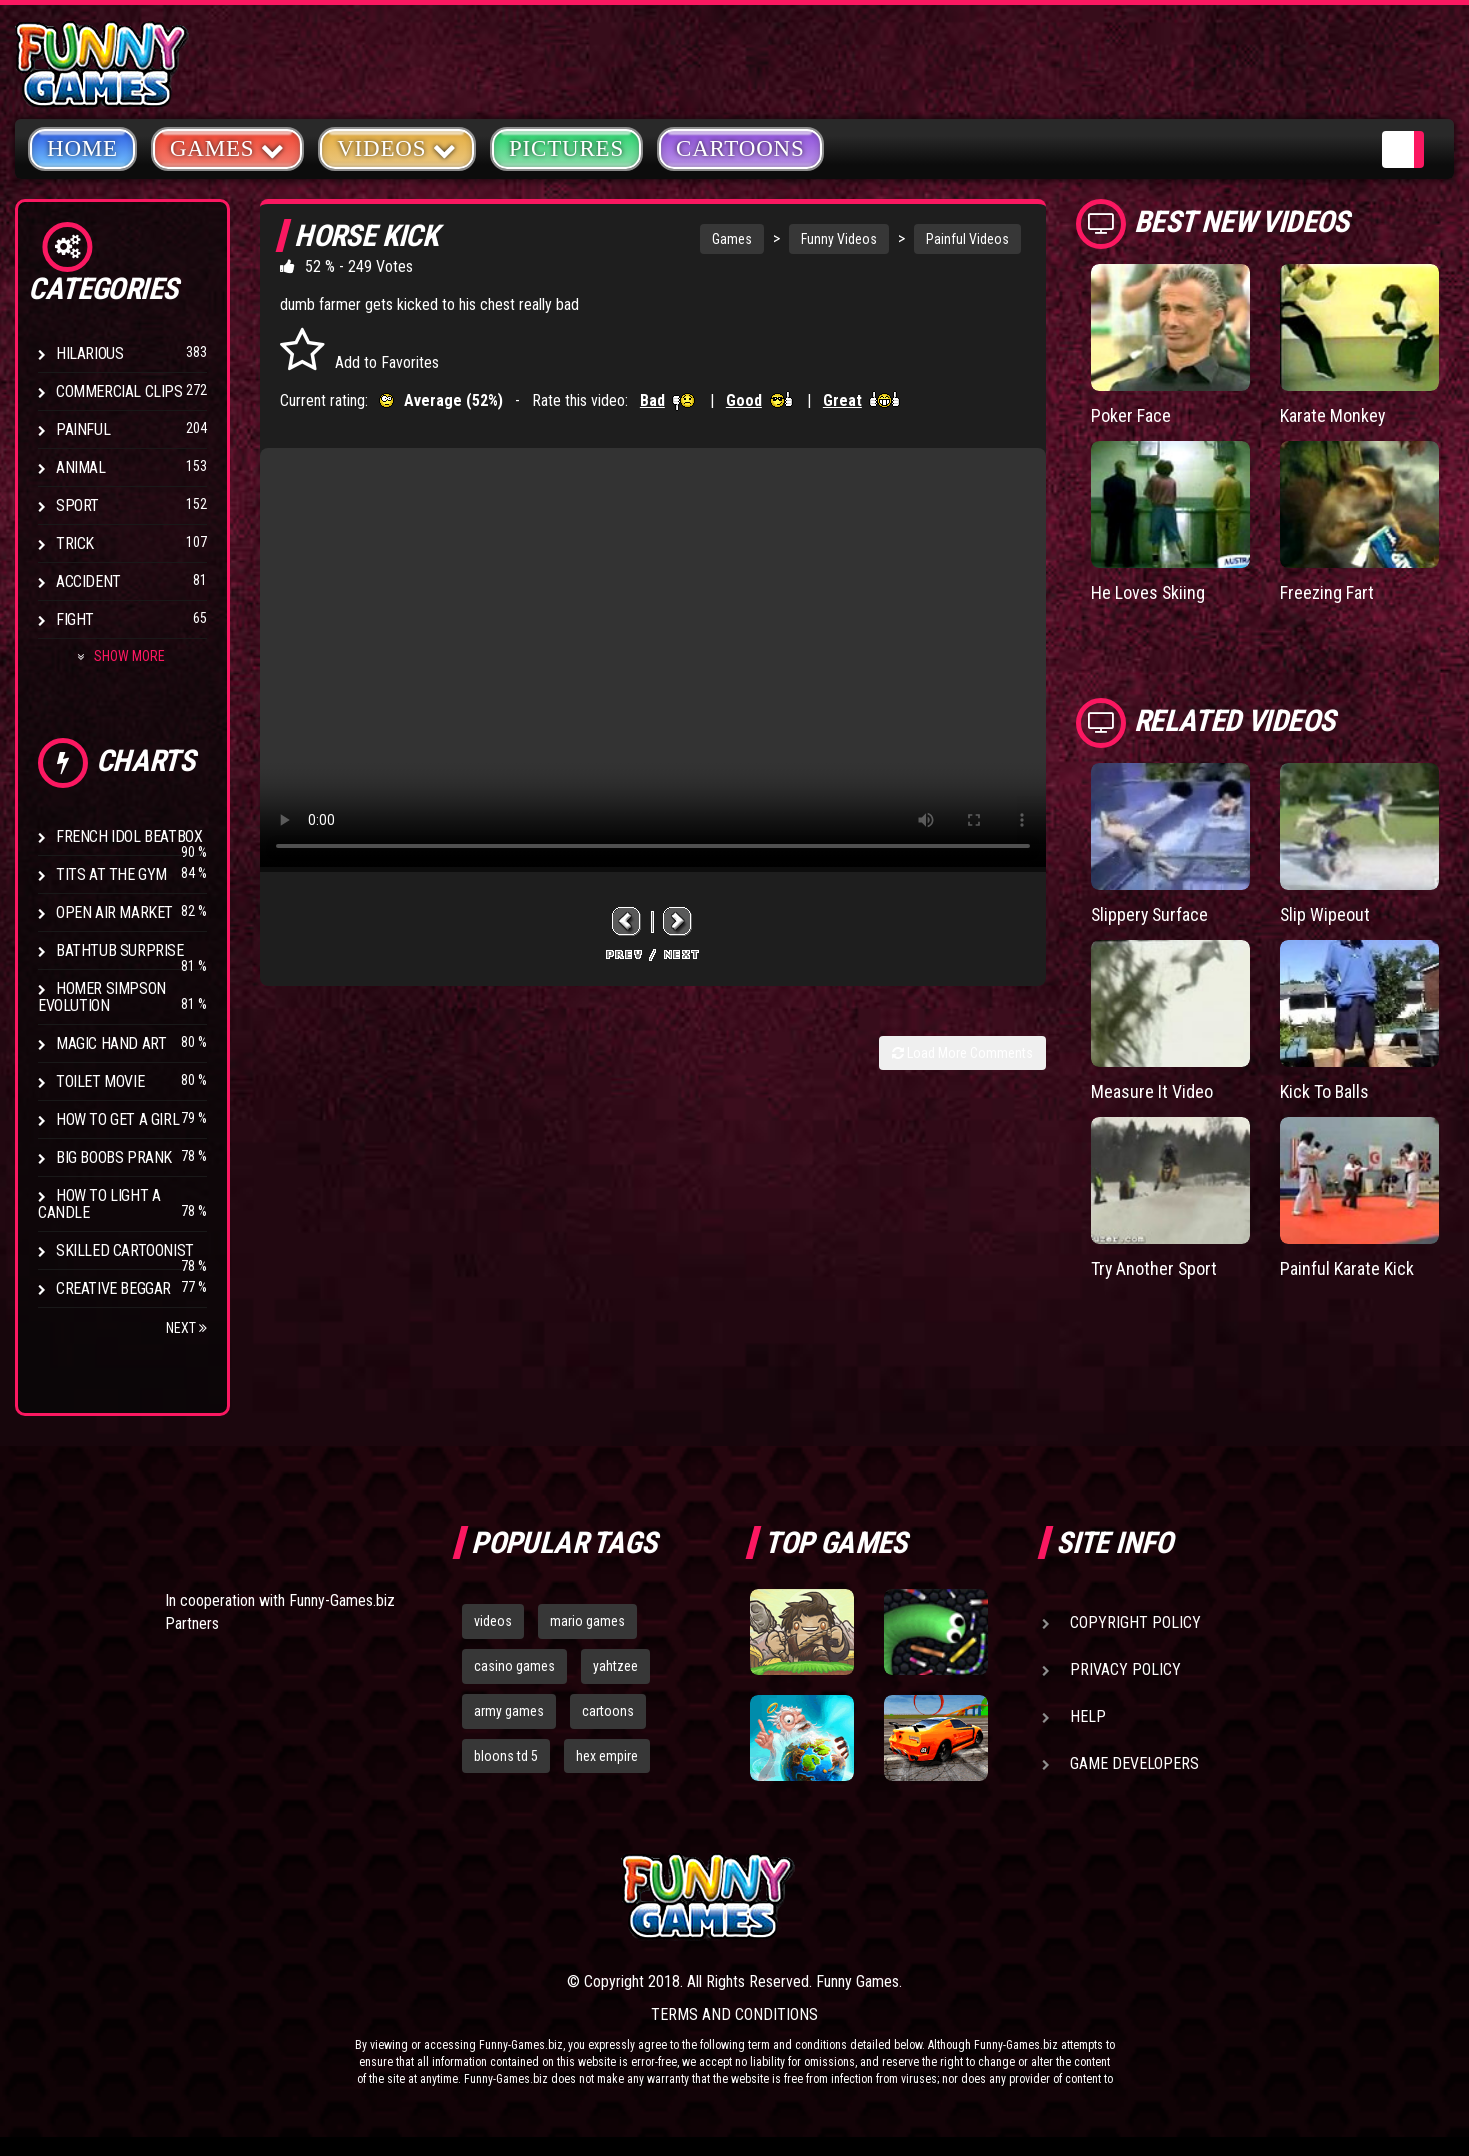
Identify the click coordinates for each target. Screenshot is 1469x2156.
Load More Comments (962, 1053)
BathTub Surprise (120, 950)
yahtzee (615, 1666)
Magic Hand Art (111, 1043)
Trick (75, 543)
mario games (587, 1621)
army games (509, 1711)
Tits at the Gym (111, 874)
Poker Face (1131, 415)
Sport (77, 505)
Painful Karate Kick (1347, 1268)
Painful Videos (967, 239)
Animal (81, 467)
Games (732, 239)
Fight (75, 619)
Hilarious (89, 353)
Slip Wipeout (1325, 914)
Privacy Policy (1125, 1669)
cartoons (608, 1711)
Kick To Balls (1325, 1091)
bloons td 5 (506, 1756)
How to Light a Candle (99, 1204)
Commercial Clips (119, 391)
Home (82, 148)
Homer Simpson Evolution (102, 997)
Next (186, 1328)
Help (1088, 1716)
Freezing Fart (1327, 592)
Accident (88, 581)
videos (493, 1621)
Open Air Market (114, 912)
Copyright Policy (1135, 1622)
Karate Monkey (1333, 415)
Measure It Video (1152, 1091)
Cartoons (740, 148)
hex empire (607, 1756)
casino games (514, 1666)
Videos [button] (397, 147)
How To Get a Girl (117, 1119)
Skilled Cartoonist (125, 1250)
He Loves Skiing (1148, 592)
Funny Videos (839, 239)
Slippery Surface (1151, 914)
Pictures (566, 148)
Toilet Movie (100, 1081)
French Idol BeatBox (129, 836)
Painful (83, 429)
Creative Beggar (113, 1288)
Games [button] (227, 147)
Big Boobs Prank (114, 1157)
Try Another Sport (1155, 1268)
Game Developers (1134, 1763)
